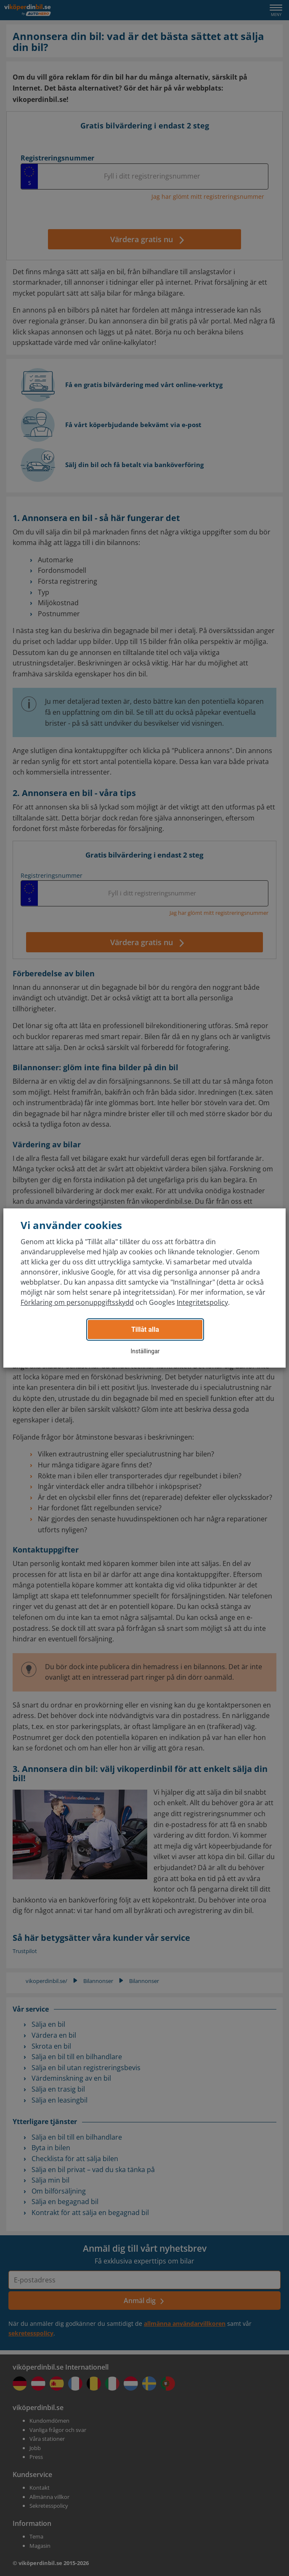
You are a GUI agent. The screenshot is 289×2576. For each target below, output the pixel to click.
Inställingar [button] (144, 1351)
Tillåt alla (145, 1329)
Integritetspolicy (202, 1302)
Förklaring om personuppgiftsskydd (77, 1302)
